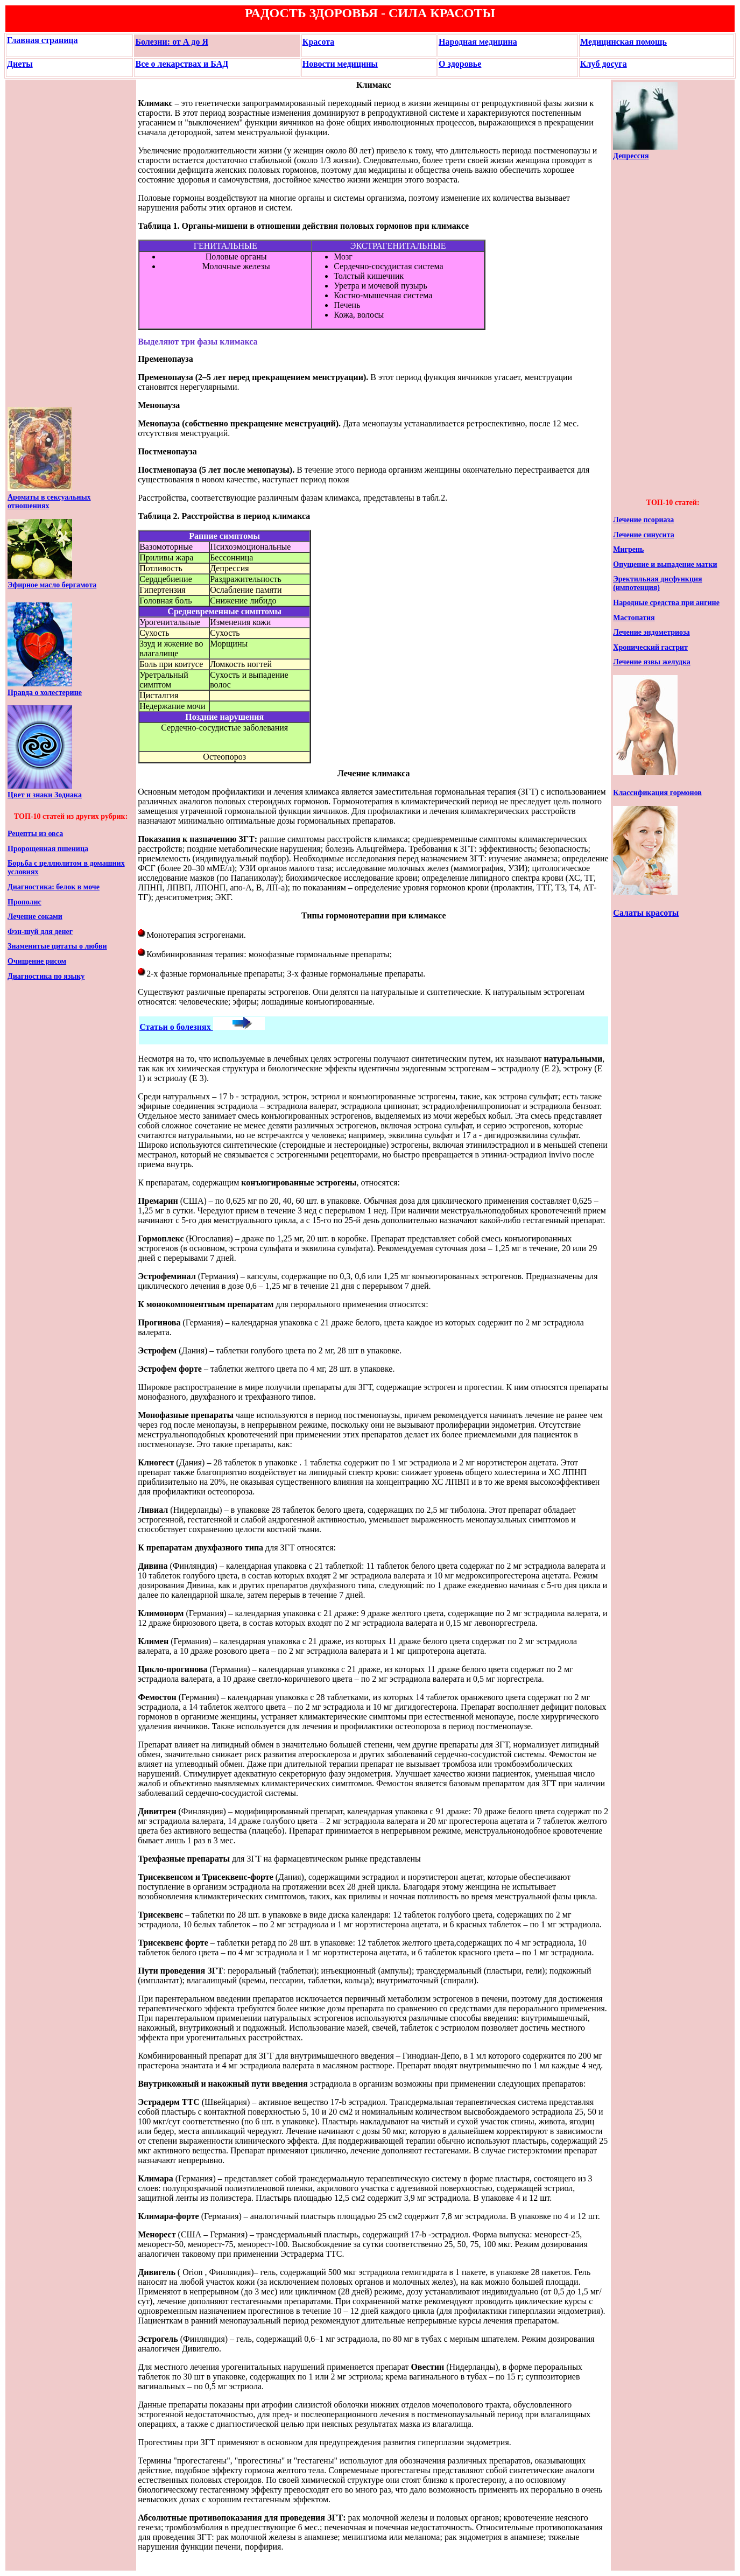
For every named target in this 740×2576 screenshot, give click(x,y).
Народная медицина (478, 41)
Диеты (20, 63)
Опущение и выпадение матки (665, 564)
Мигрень (628, 549)
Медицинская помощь (623, 41)
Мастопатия (633, 618)
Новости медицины (340, 63)
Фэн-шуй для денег (40, 932)
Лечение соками (35, 917)
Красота (318, 41)
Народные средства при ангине (666, 603)
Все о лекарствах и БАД (181, 63)
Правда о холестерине (45, 693)
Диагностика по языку (46, 976)
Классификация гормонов (657, 793)
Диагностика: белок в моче (54, 887)
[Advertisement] (40, 243)
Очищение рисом (37, 961)
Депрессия (631, 156)
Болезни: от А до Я (171, 41)
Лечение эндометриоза (651, 632)
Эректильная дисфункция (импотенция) (657, 583)
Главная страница (42, 40)
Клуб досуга (603, 63)
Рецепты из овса (35, 834)
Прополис (24, 902)
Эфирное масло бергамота (52, 585)
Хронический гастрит (650, 647)
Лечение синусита (643, 535)
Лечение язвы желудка (651, 662)
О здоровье (460, 63)
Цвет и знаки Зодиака (45, 795)
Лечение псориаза (643, 520)
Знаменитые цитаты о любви (57, 946)
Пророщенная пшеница (48, 849)
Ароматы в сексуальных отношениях (49, 501)
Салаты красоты (646, 912)
